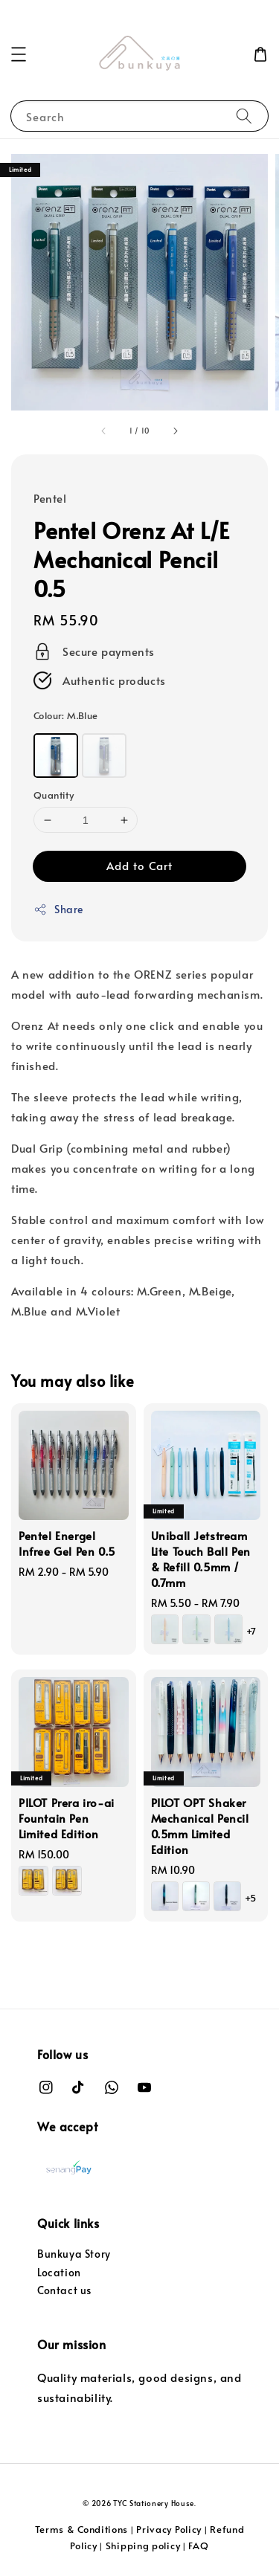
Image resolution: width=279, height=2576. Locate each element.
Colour (65, 715)
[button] (18, 54)
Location (59, 2272)
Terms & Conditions (82, 2529)
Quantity (53, 795)
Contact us (64, 2290)
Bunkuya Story (74, 2254)
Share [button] (58, 909)
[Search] (244, 115)
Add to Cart (139, 865)
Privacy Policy (169, 2529)
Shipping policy (143, 2545)
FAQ (198, 2545)
